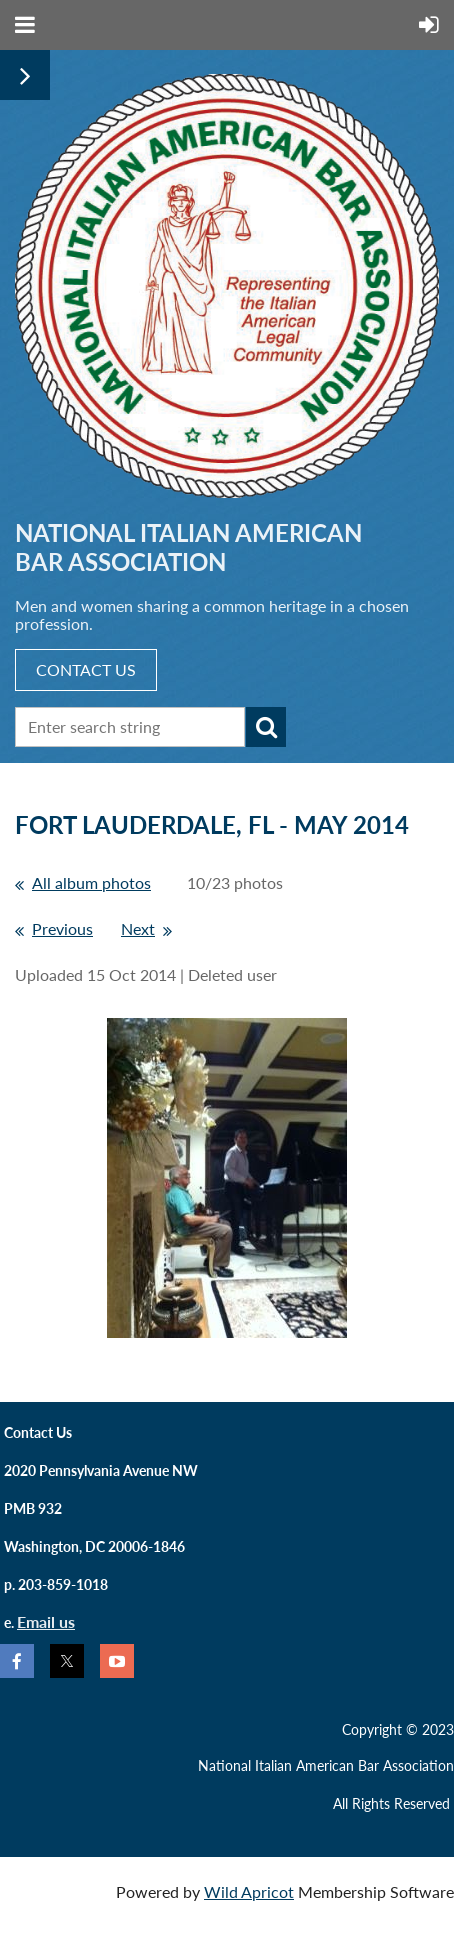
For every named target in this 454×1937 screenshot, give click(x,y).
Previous (62, 928)
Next (138, 928)
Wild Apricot (249, 1891)
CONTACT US (86, 669)
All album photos (91, 882)
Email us (46, 1621)
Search (266, 727)
